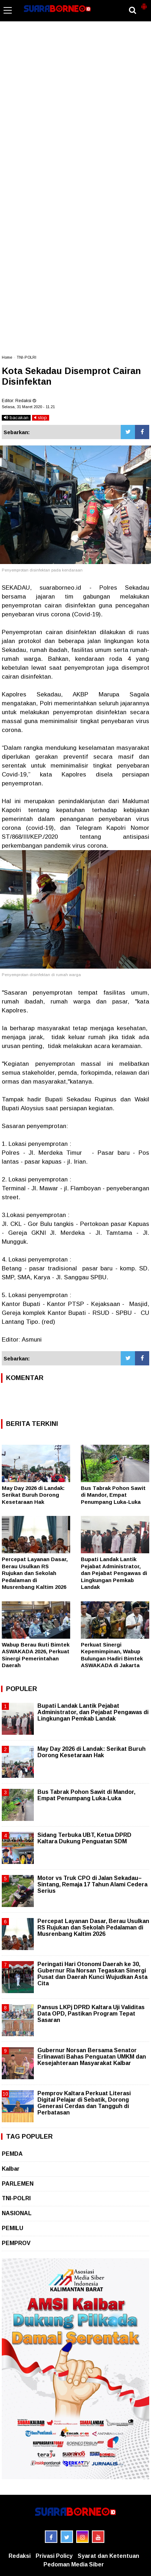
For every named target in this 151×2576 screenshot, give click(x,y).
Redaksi (20, 2556)
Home (7, 357)
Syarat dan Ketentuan (108, 2556)
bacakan (16, 417)
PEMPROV (16, 2243)
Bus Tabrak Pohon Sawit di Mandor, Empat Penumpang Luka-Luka (113, 1495)
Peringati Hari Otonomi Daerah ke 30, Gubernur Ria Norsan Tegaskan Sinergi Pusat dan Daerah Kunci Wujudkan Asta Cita (92, 1974)
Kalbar (11, 2169)
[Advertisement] (75, 87)
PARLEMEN (17, 2184)
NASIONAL (17, 2213)
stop (40, 417)
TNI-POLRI (26, 357)
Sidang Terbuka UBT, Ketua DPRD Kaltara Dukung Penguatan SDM (84, 1838)
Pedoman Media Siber (73, 2564)
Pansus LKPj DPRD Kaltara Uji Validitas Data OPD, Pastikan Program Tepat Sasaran (91, 2013)
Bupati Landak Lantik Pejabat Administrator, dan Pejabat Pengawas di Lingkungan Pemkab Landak (114, 1573)
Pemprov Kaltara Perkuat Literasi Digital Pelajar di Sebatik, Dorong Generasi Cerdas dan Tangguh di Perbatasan (84, 2103)
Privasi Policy (54, 2556)
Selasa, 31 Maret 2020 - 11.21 (28, 407)
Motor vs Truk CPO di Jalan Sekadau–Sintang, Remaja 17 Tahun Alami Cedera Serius (92, 1884)
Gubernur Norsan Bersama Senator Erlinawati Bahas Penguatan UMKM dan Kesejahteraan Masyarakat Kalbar (91, 2056)
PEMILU (12, 2228)
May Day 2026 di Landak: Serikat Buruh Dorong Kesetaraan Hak (33, 1495)
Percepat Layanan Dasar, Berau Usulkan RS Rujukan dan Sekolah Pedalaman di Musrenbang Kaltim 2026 (35, 1573)
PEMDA (12, 2154)
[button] (143, 3)
